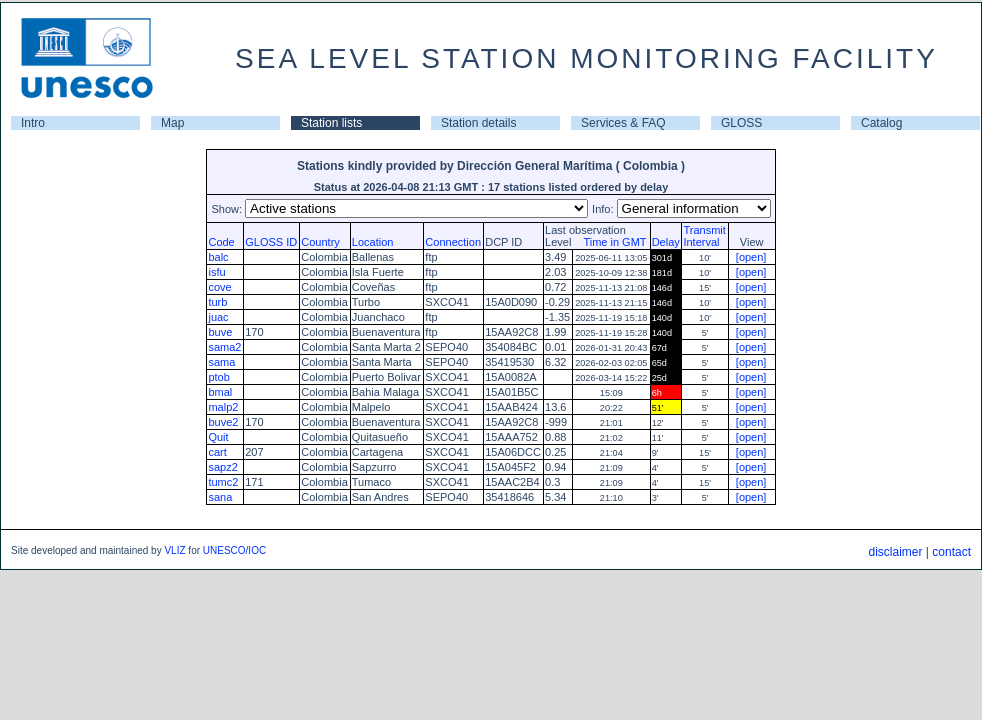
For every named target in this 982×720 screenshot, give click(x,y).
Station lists (331, 123)
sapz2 (222, 467)
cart (217, 452)
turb (217, 302)
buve (220, 332)
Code (221, 242)
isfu (216, 272)
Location (373, 242)
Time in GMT (610, 242)
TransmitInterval (704, 236)
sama (221, 362)
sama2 (224, 347)
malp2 (223, 407)
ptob (218, 377)
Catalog (881, 123)
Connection (453, 242)
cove (219, 287)
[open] (751, 257)
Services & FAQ (623, 123)
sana (220, 497)
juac (218, 317)
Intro (33, 123)
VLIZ (174, 550)
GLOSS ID (271, 242)
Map (172, 123)
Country (320, 242)
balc (218, 257)
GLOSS (741, 123)
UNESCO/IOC (234, 550)
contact (951, 552)
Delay (666, 242)
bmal (220, 392)
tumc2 (223, 482)
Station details (478, 123)
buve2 (223, 422)
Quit (218, 437)
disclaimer (895, 552)
